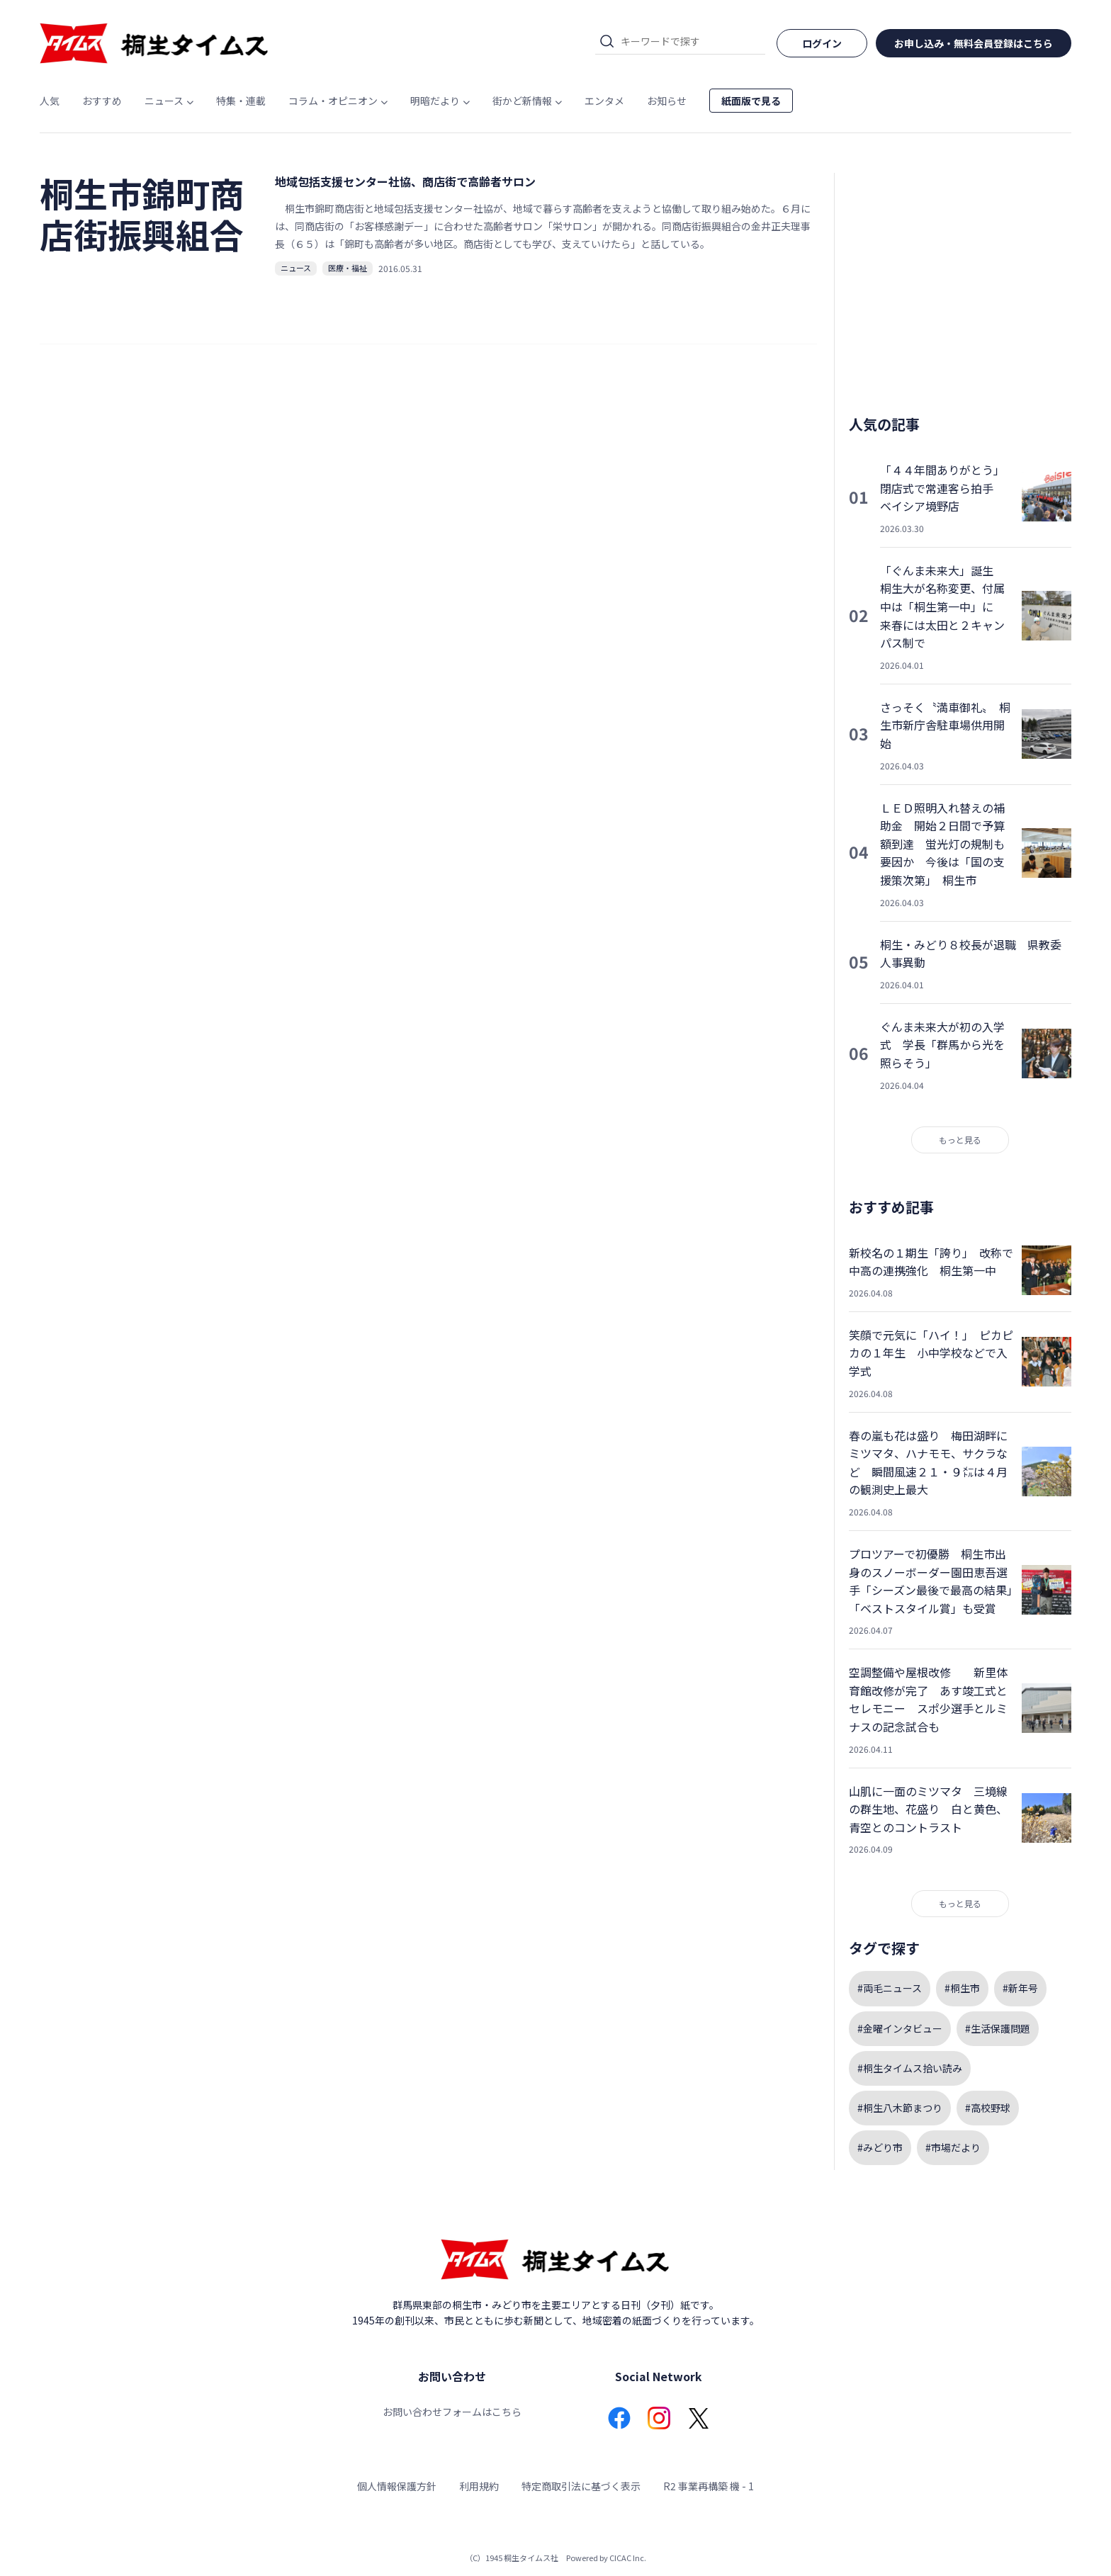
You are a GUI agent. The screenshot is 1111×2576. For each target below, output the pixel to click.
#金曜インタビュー (899, 2028)
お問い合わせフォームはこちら (452, 2412)
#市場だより (953, 2147)
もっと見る (960, 1140)
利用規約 (479, 2486)
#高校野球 (987, 2108)
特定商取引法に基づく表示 (581, 2486)
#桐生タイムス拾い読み (909, 2068)
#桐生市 (962, 1988)
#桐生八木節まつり (899, 2108)
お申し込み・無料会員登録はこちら (973, 43)
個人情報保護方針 (396, 2486)
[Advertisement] (960, 283)
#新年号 (1020, 1988)
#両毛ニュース (889, 1988)
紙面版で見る (751, 101)
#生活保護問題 (997, 2028)
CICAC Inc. (627, 2557)
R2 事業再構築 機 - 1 (708, 2486)
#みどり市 (880, 2147)
